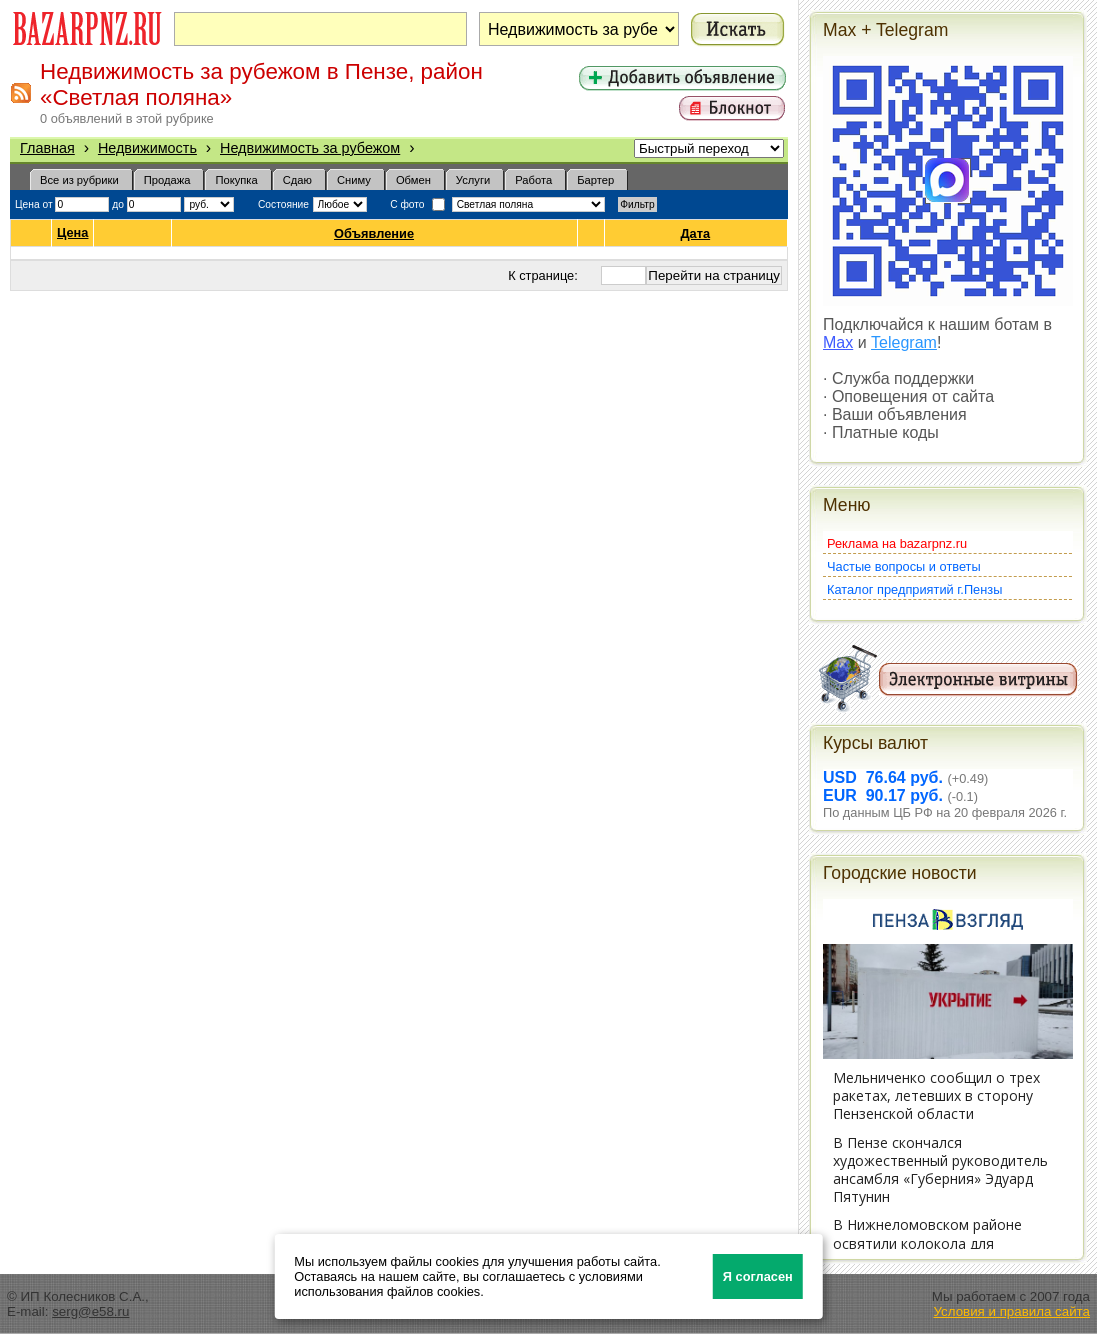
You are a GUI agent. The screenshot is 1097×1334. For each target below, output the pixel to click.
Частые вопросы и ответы (904, 566)
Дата (696, 233)
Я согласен (758, 1276)
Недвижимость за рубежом (310, 148)
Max (838, 342)
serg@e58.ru (90, 1311)
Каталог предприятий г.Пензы (914, 589)
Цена (72, 233)
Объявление (374, 233)
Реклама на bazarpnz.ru (897, 543)
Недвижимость (147, 148)
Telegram (904, 342)
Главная (47, 148)
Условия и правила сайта (1011, 1311)
